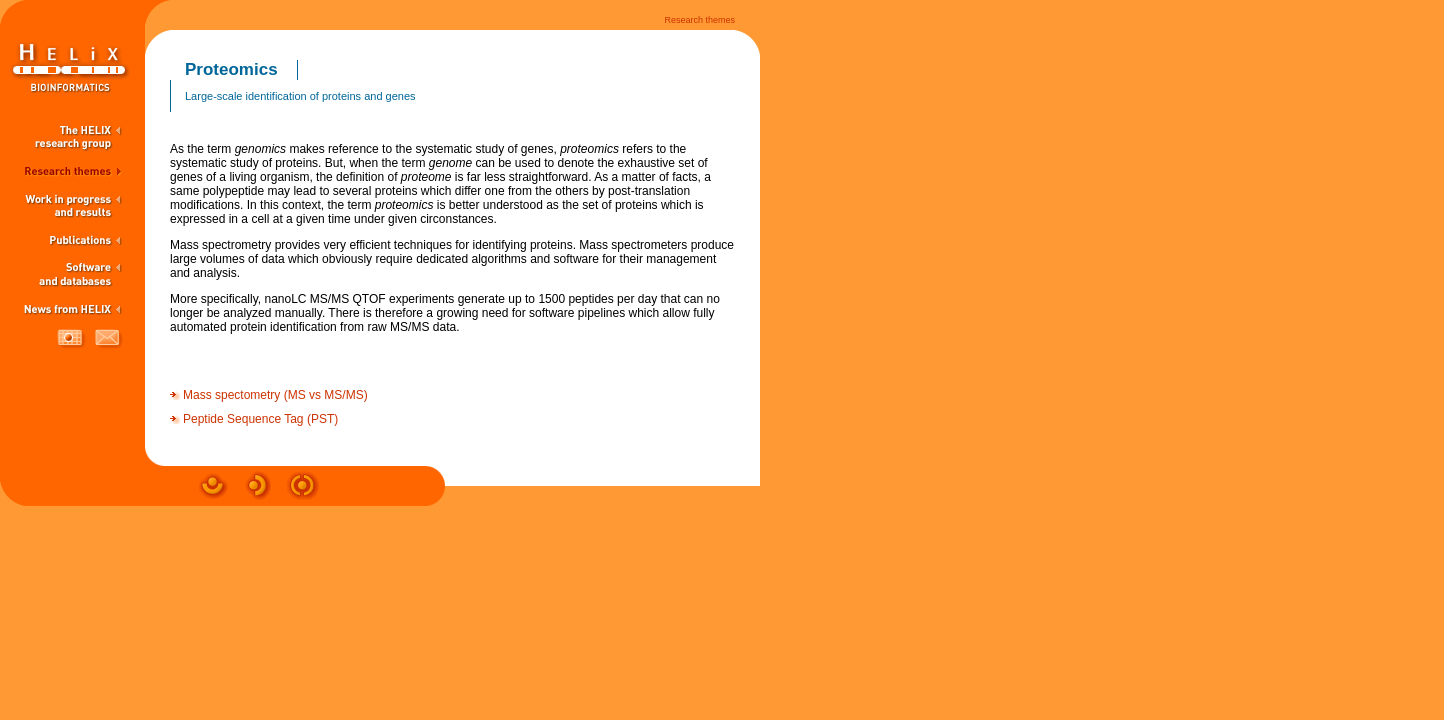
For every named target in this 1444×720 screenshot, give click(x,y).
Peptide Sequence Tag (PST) (260, 419)
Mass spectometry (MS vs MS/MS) (275, 395)
